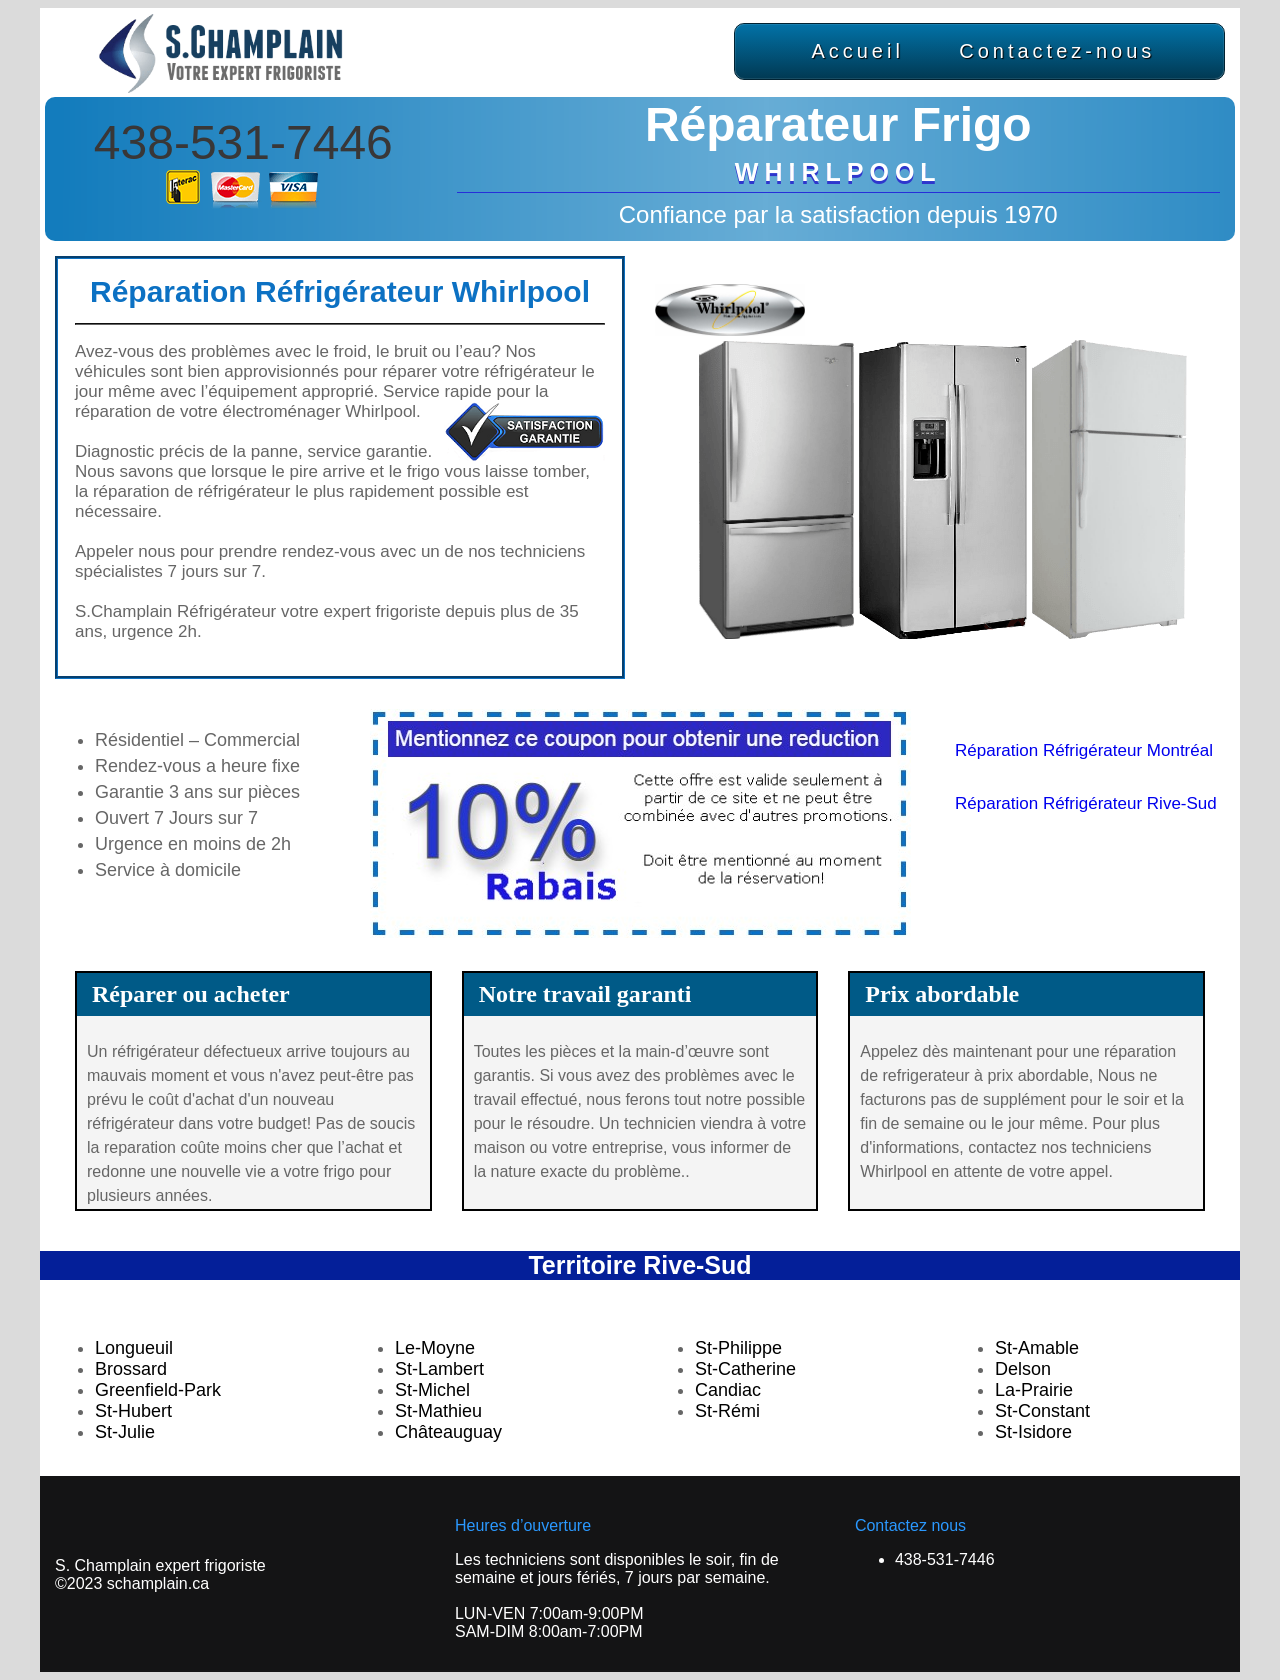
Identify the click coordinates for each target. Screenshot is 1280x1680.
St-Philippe (738, 1348)
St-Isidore (1033, 1432)
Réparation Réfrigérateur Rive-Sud (1086, 803)
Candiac (728, 1390)
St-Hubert (133, 1411)
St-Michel (432, 1390)
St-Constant (1042, 1411)
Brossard (131, 1369)
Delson (1023, 1369)
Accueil (857, 51)
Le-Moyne (435, 1348)
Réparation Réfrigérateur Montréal (1084, 750)
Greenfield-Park (158, 1390)
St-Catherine (745, 1369)
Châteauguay (448, 1432)
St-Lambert (439, 1369)
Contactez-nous (1057, 51)
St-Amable (1037, 1348)
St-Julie (125, 1432)
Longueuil (134, 1348)
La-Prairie (1034, 1390)
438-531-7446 (243, 142)
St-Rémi (727, 1411)
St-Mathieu (438, 1411)
